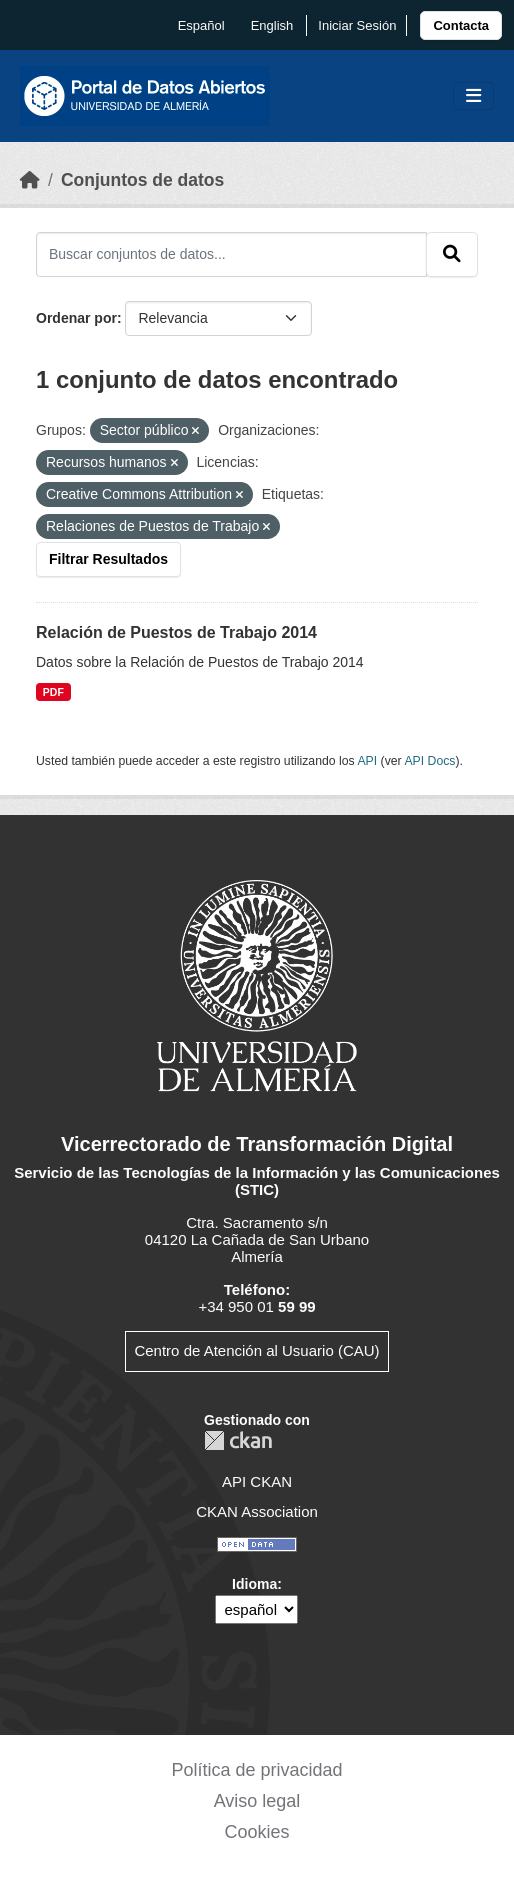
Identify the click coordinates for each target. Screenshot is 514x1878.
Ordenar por (76, 318)
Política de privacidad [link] (256, 1770)
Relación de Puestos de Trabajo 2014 (176, 632)
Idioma (254, 1584)
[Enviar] (452, 254)
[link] (461, 25)
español (201, 25)
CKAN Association (257, 1511)
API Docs (429, 761)
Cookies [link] (256, 1832)
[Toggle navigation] (473, 96)
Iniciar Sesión (357, 25)
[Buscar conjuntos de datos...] (231, 254)
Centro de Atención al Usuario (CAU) (256, 1350)
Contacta (461, 25)
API (367, 761)
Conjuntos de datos (142, 180)
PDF (53, 692)
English (272, 25)
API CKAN (257, 1481)
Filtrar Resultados (108, 559)
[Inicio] (30, 180)
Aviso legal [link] (257, 1801)
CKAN (238, 1440)
